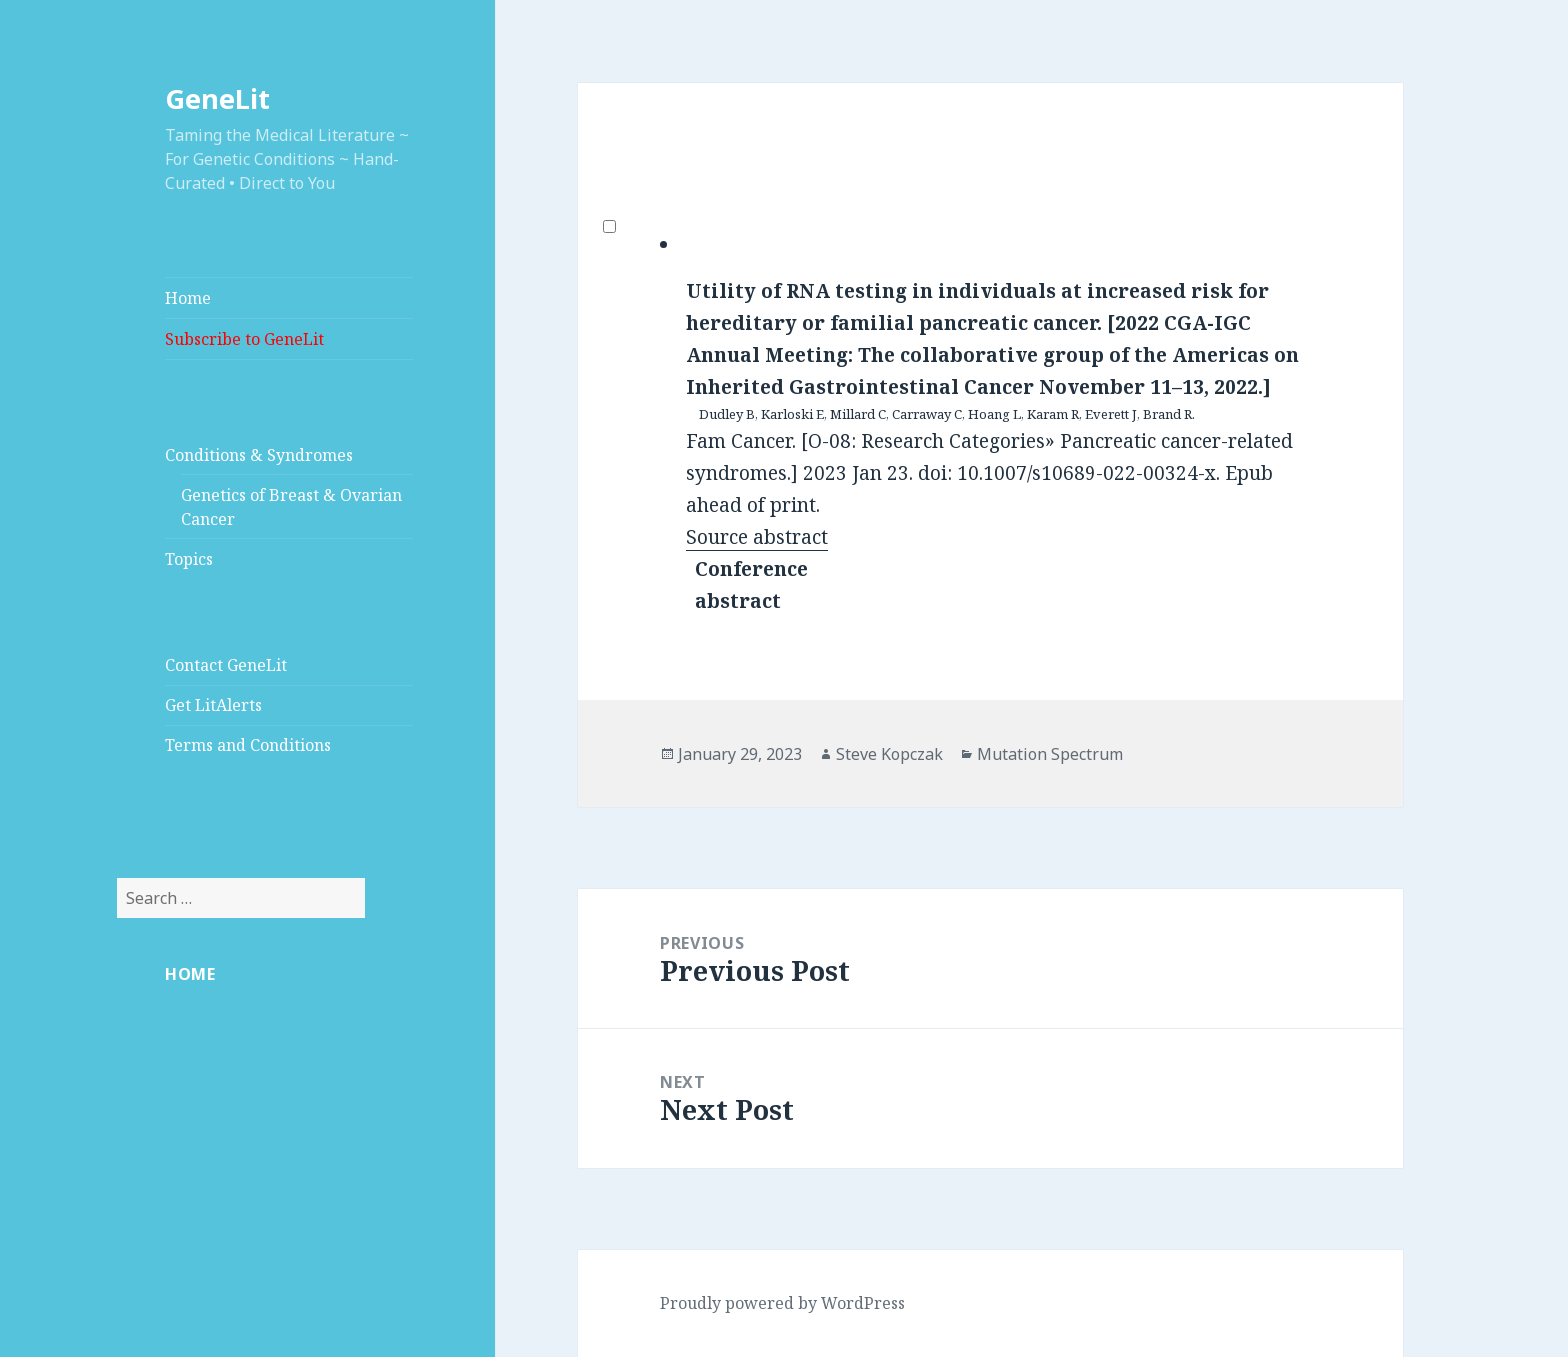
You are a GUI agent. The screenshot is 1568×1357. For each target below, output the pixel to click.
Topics (189, 559)
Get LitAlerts (213, 705)
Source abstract (757, 537)
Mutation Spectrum (1050, 754)
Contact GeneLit (226, 665)
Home (188, 298)
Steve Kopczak (889, 754)
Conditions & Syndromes (259, 455)
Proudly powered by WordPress (782, 1303)
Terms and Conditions (248, 745)
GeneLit (217, 98)
